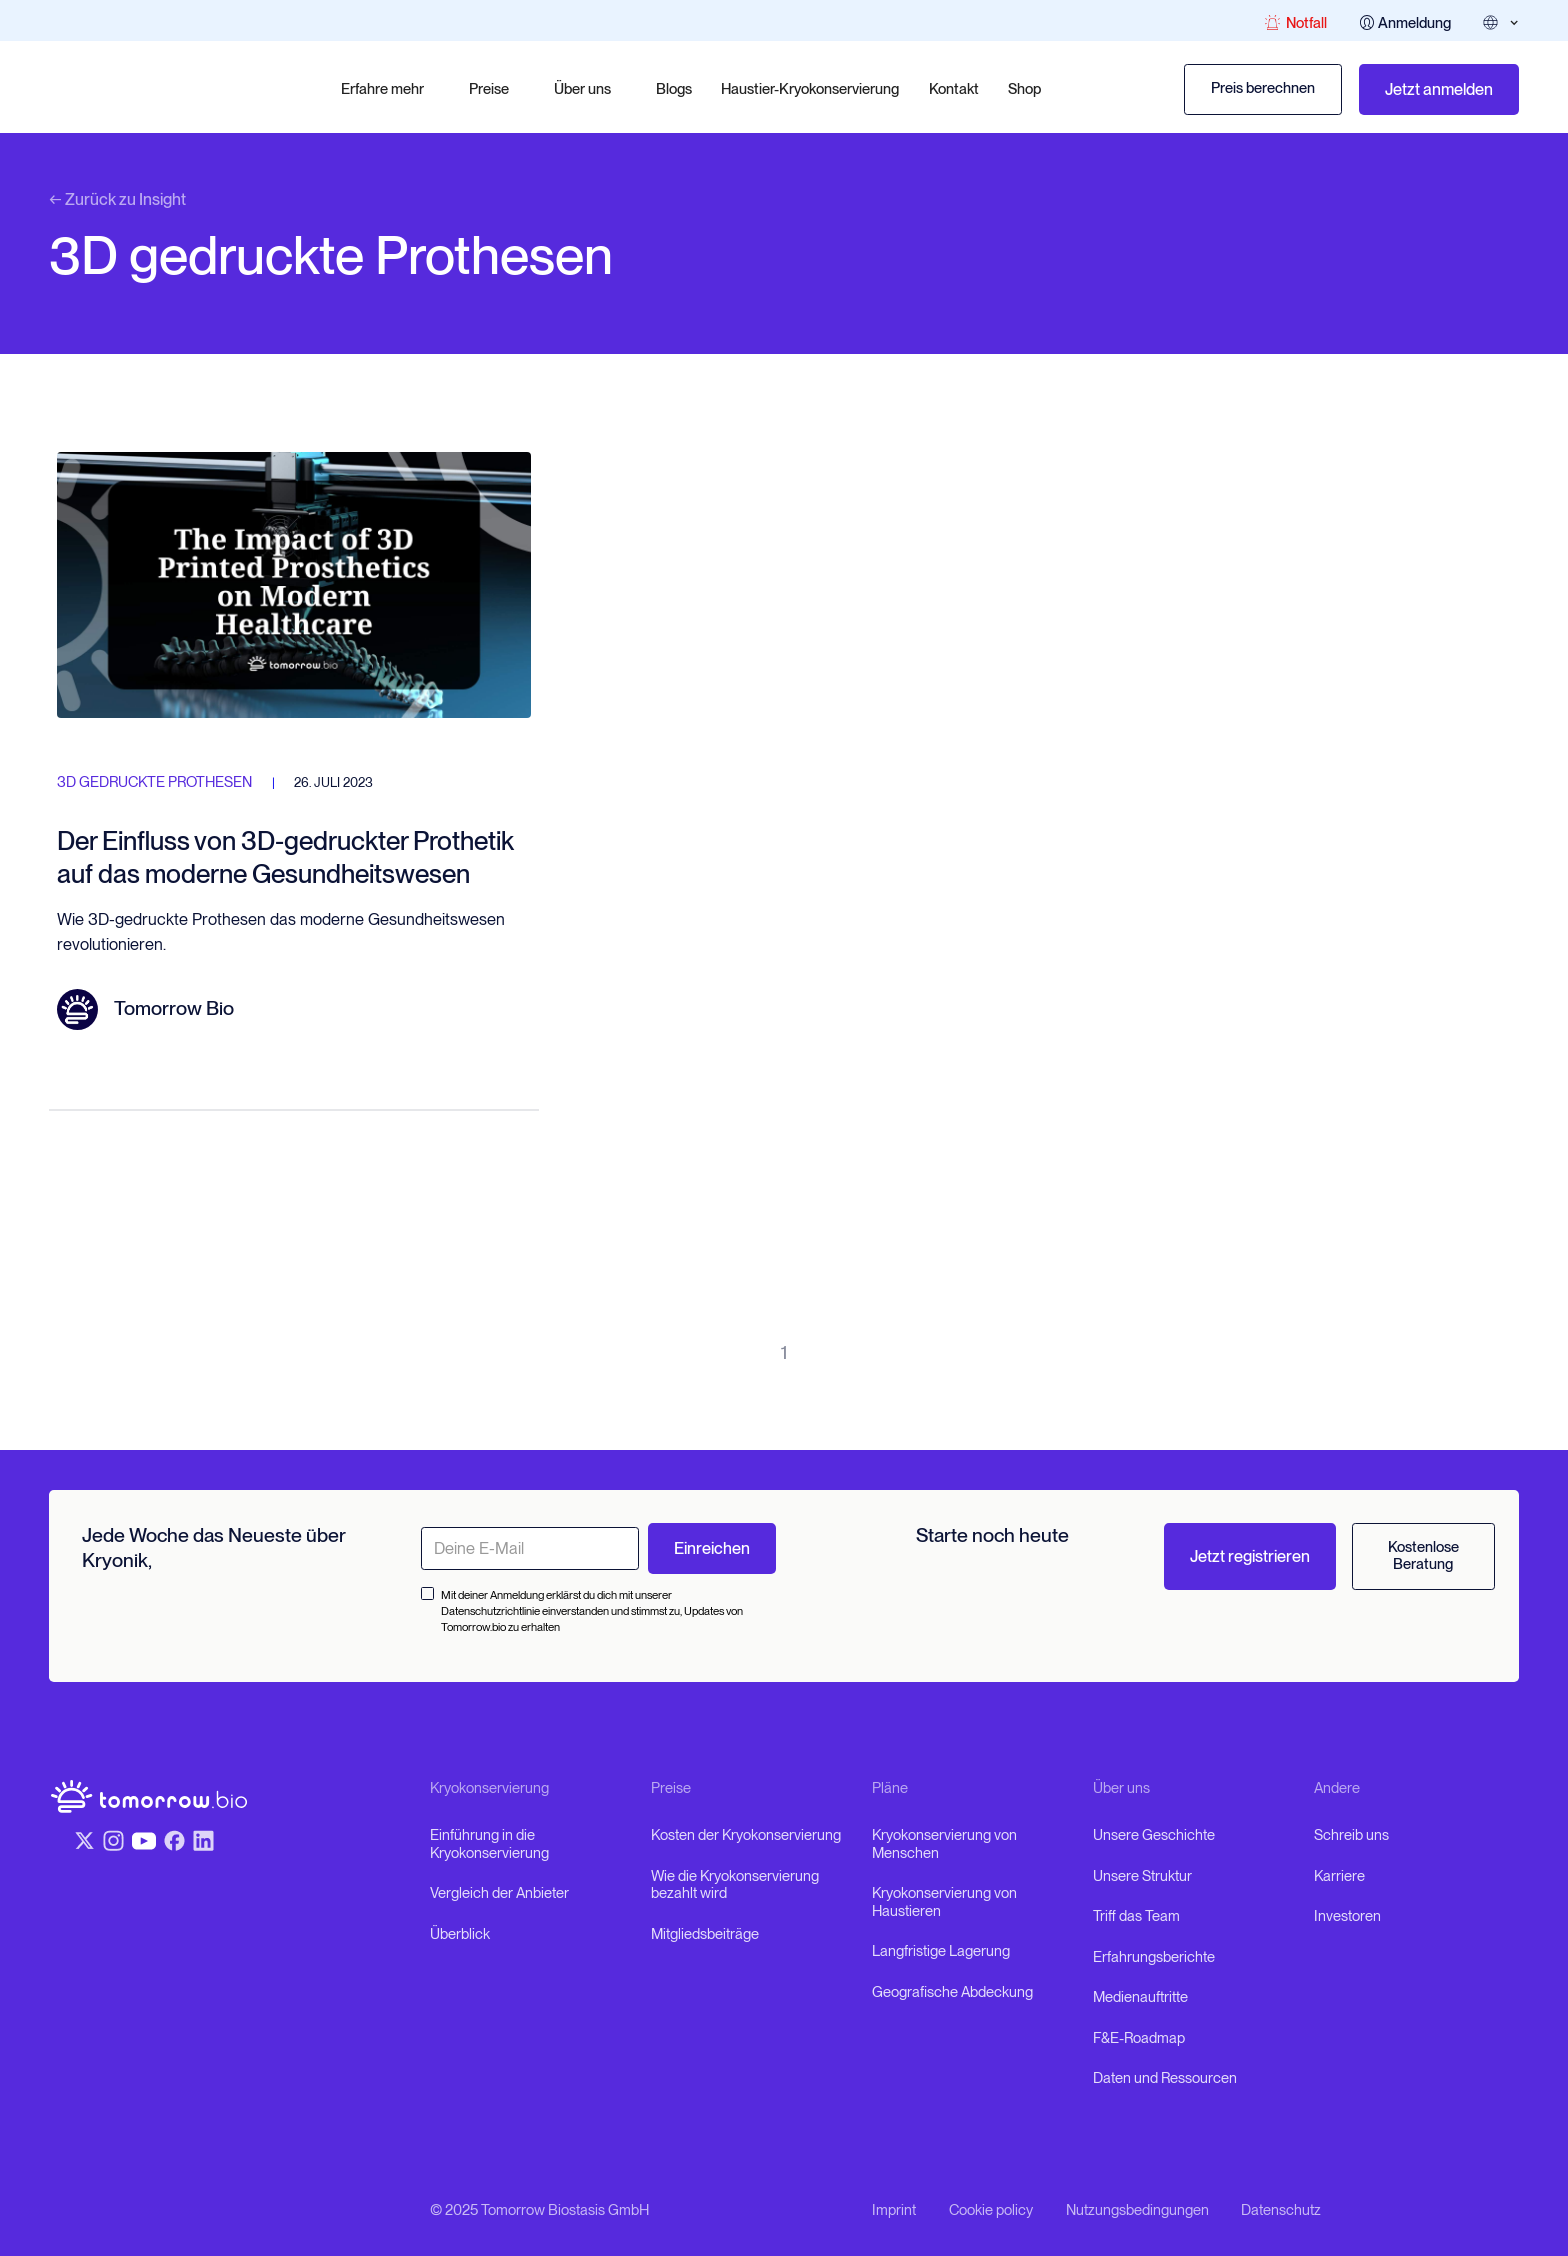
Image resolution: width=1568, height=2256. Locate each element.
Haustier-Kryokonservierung (810, 89)
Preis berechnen (1263, 88)
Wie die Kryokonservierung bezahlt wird (735, 1885)
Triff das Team (1136, 1916)
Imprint (894, 2210)
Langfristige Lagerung (941, 1951)
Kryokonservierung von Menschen (944, 1844)
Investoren (1347, 1916)
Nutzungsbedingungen (1137, 2210)
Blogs (674, 89)
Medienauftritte (1140, 1997)
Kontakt (954, 89)
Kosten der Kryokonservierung (746, 1835)
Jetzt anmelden (1439, 89)
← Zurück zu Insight (117, 199)
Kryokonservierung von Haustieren (944, 1902)
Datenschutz (1281, 2210)
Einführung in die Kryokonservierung (489, 1844)
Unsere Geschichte (1154, 1835)
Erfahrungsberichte (1154, 1957)
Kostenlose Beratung (1423, 1556)
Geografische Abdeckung (952, 1992)
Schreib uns (1351, 1835)
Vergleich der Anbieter (499, 1893)
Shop (1024, 89)
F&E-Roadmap (1139, 2038)
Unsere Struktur (1142, 1876)
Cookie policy (991, 2210)
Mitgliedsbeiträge (705, 1934)
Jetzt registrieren (1250, 1556)
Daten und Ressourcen (1165, 2078)
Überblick (460, 1934)
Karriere (1339, 1876)
